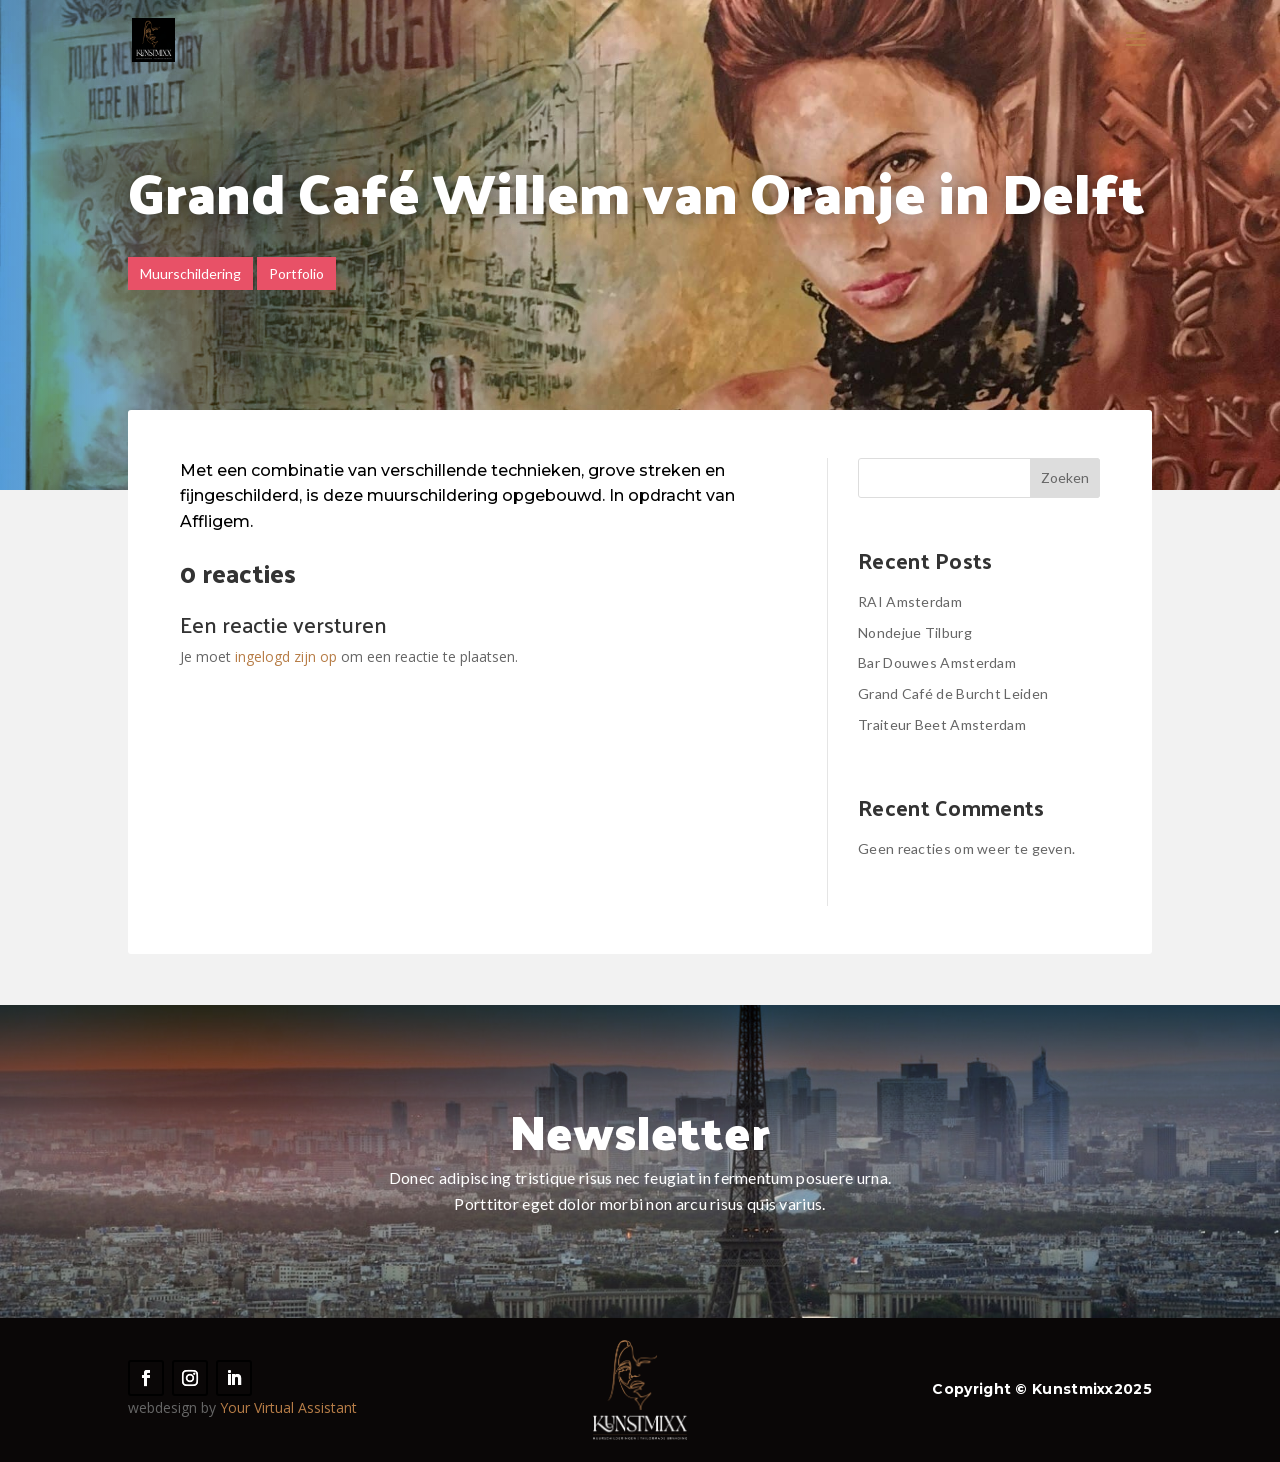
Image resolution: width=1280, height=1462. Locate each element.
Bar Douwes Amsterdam (937, 662)
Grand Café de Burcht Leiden (953, 693)
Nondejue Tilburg (915, 632)
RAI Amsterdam (910, 601)
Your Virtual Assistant (288, 1407)
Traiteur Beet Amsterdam (942, 724)
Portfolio (296, 273)
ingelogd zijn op (286, 656)
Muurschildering (190, 273)
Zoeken (1065, 477)
